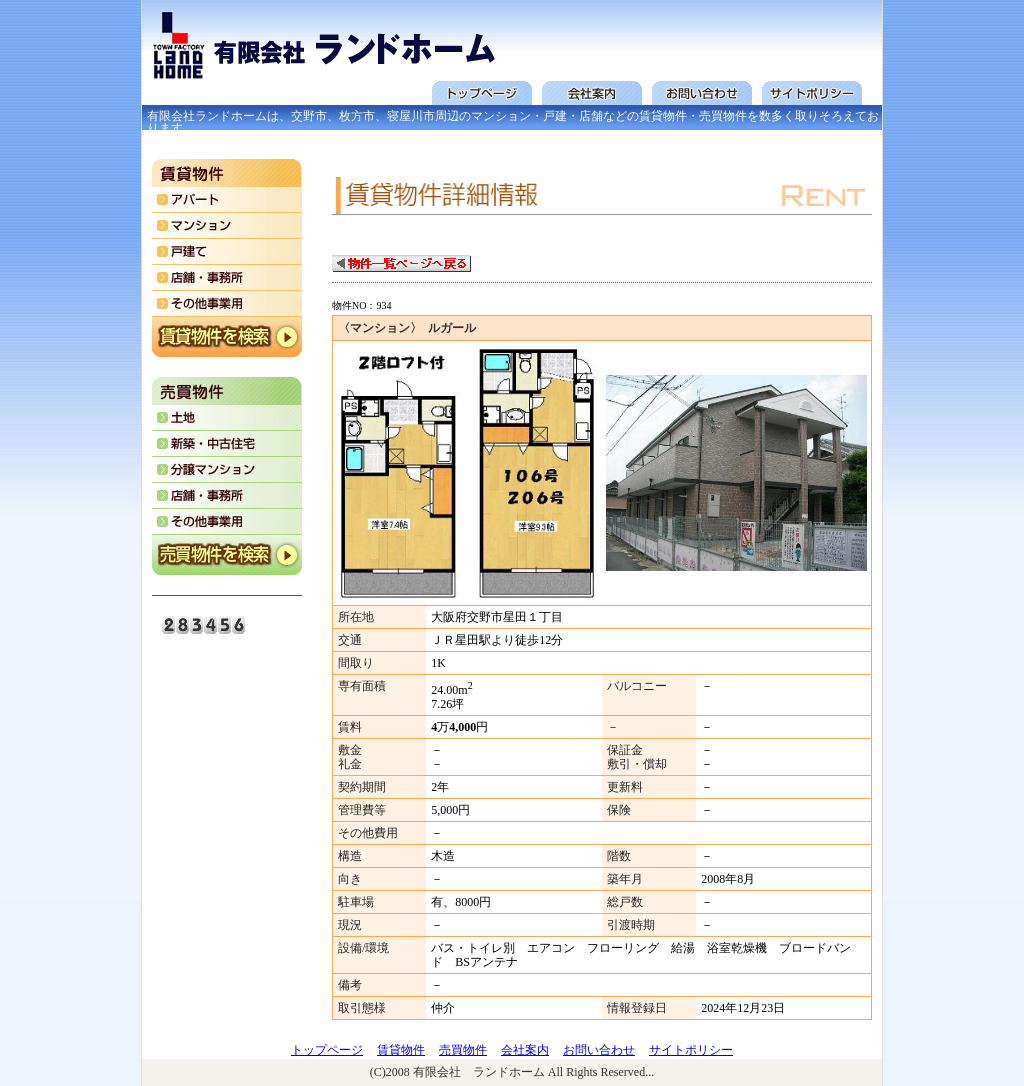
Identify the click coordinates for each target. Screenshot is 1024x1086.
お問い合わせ (599, 1050)
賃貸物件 (401, 1050)
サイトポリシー (691, 1050)
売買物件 (463, 1050)
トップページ (327, 1050)
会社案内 (525, 1050)
